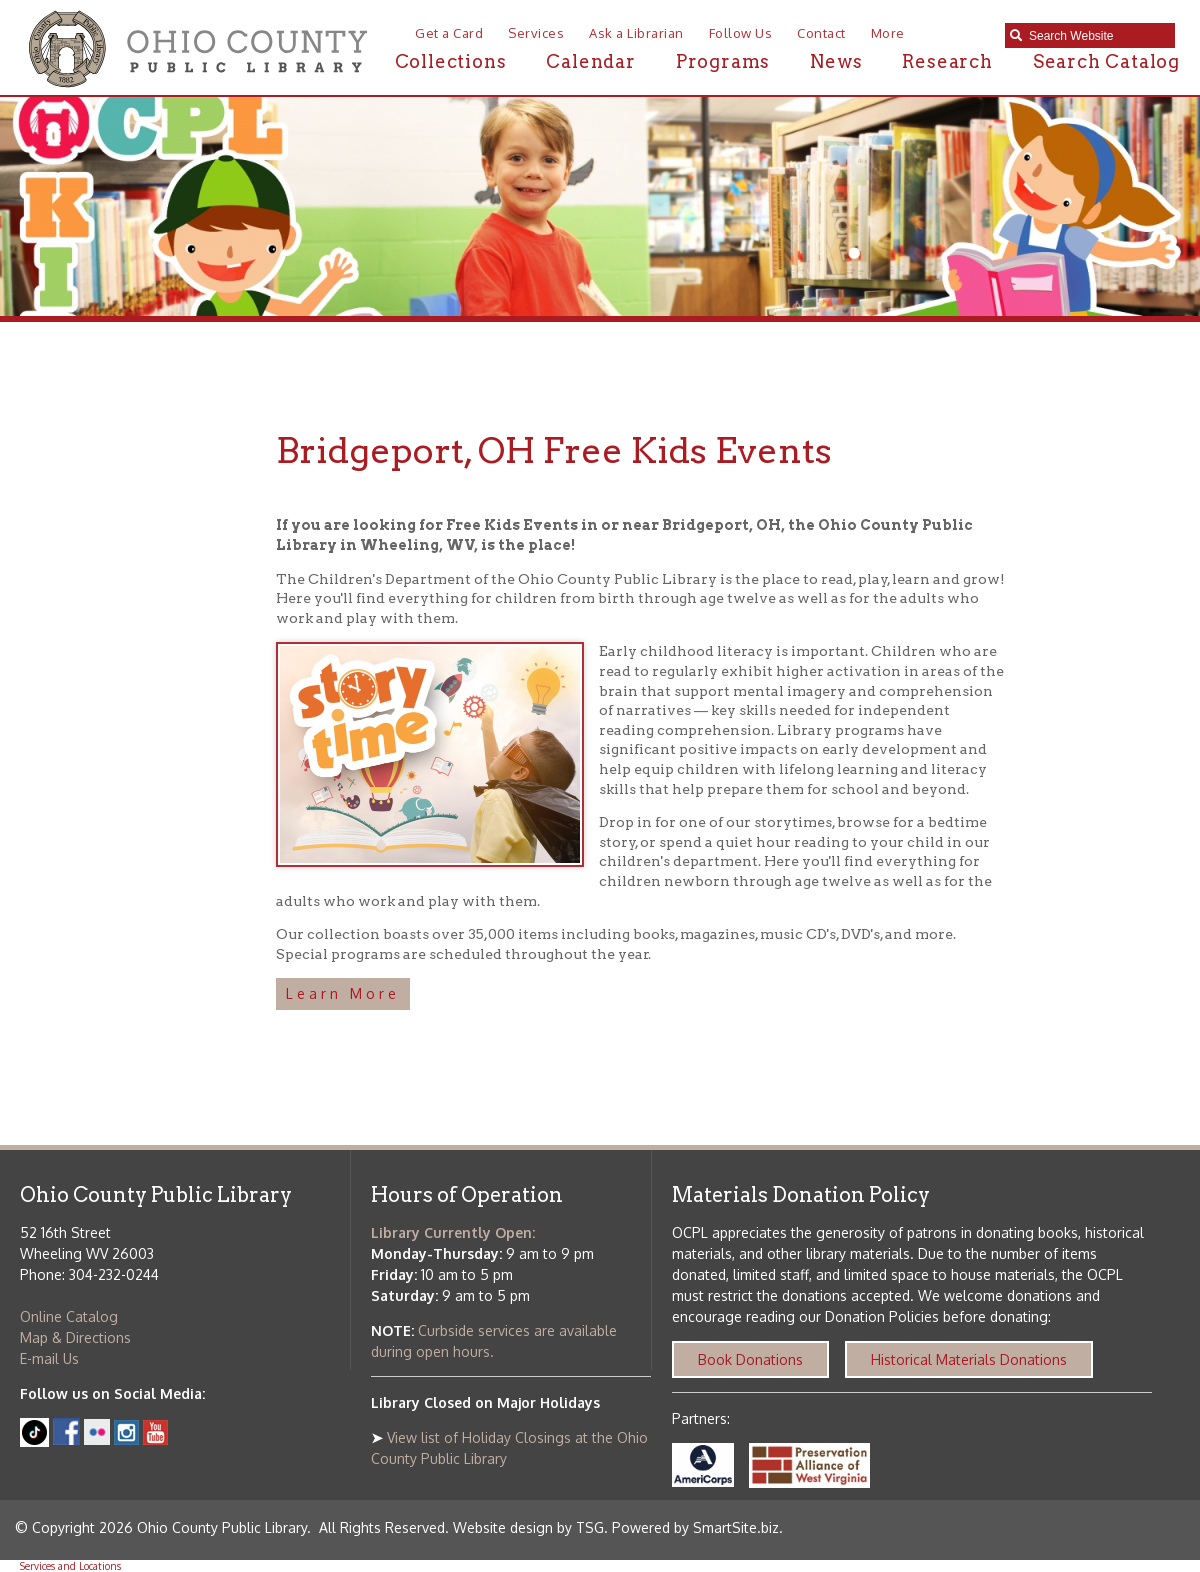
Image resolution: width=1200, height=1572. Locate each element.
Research (947, 61)
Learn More (343, 993)
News (836, 61)
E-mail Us (49, 1358)
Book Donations (750, 1359)
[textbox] (1097, 36)
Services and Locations (70, 1566)
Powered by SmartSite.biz (695, 1527)
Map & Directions (75, 1337)
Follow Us (741, 33)
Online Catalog (69, 1316)
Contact (821, 33)
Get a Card (449, 33)
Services (536, 33)
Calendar (590, 61)
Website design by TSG (528, 1527)
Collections (451, 61)
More (888, 33)
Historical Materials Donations (969, 1359)
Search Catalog (1106, 61)
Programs (723, 61)
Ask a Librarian (636, 33)
